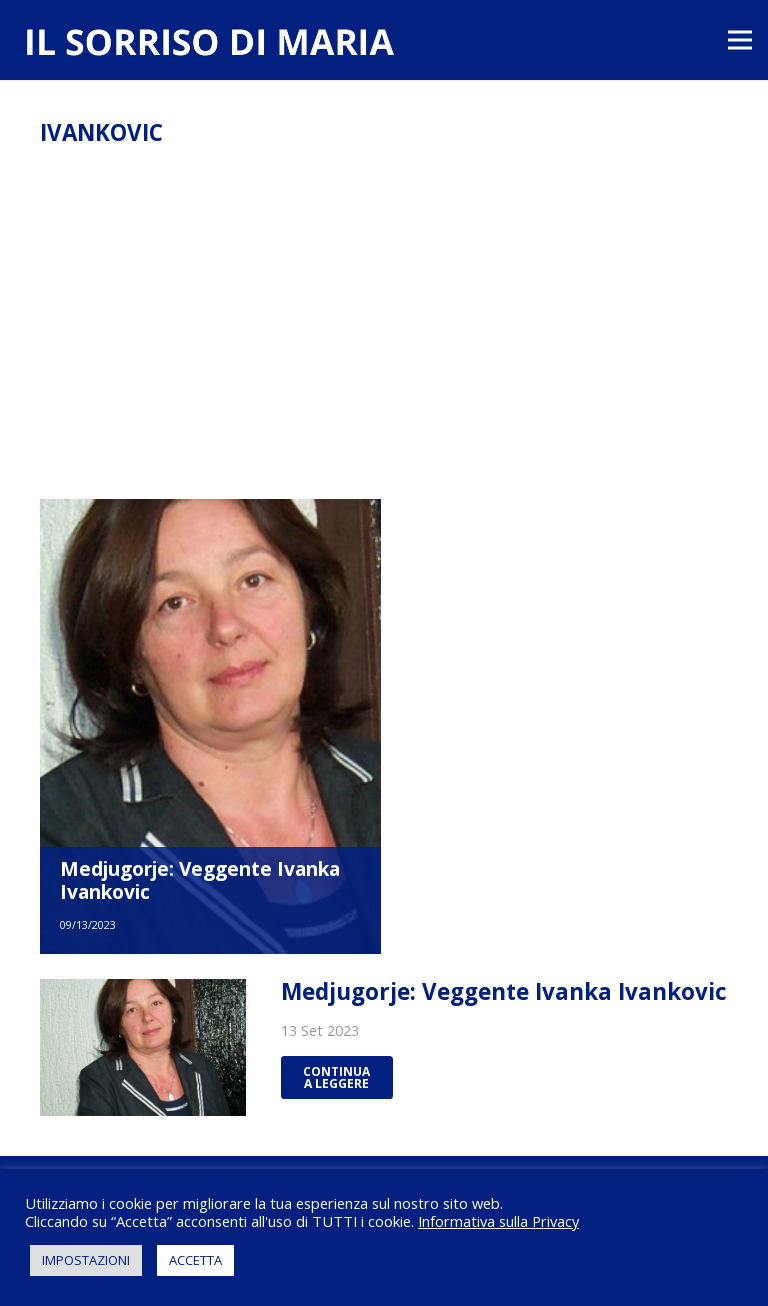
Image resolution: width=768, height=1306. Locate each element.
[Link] (209, 45)
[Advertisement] (384, 349)
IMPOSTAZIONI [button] (86, 1260)
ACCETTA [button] (195, 1260)
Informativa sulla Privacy (498, 1221)
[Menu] (740, 40)
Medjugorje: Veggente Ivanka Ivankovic (200, 880)
